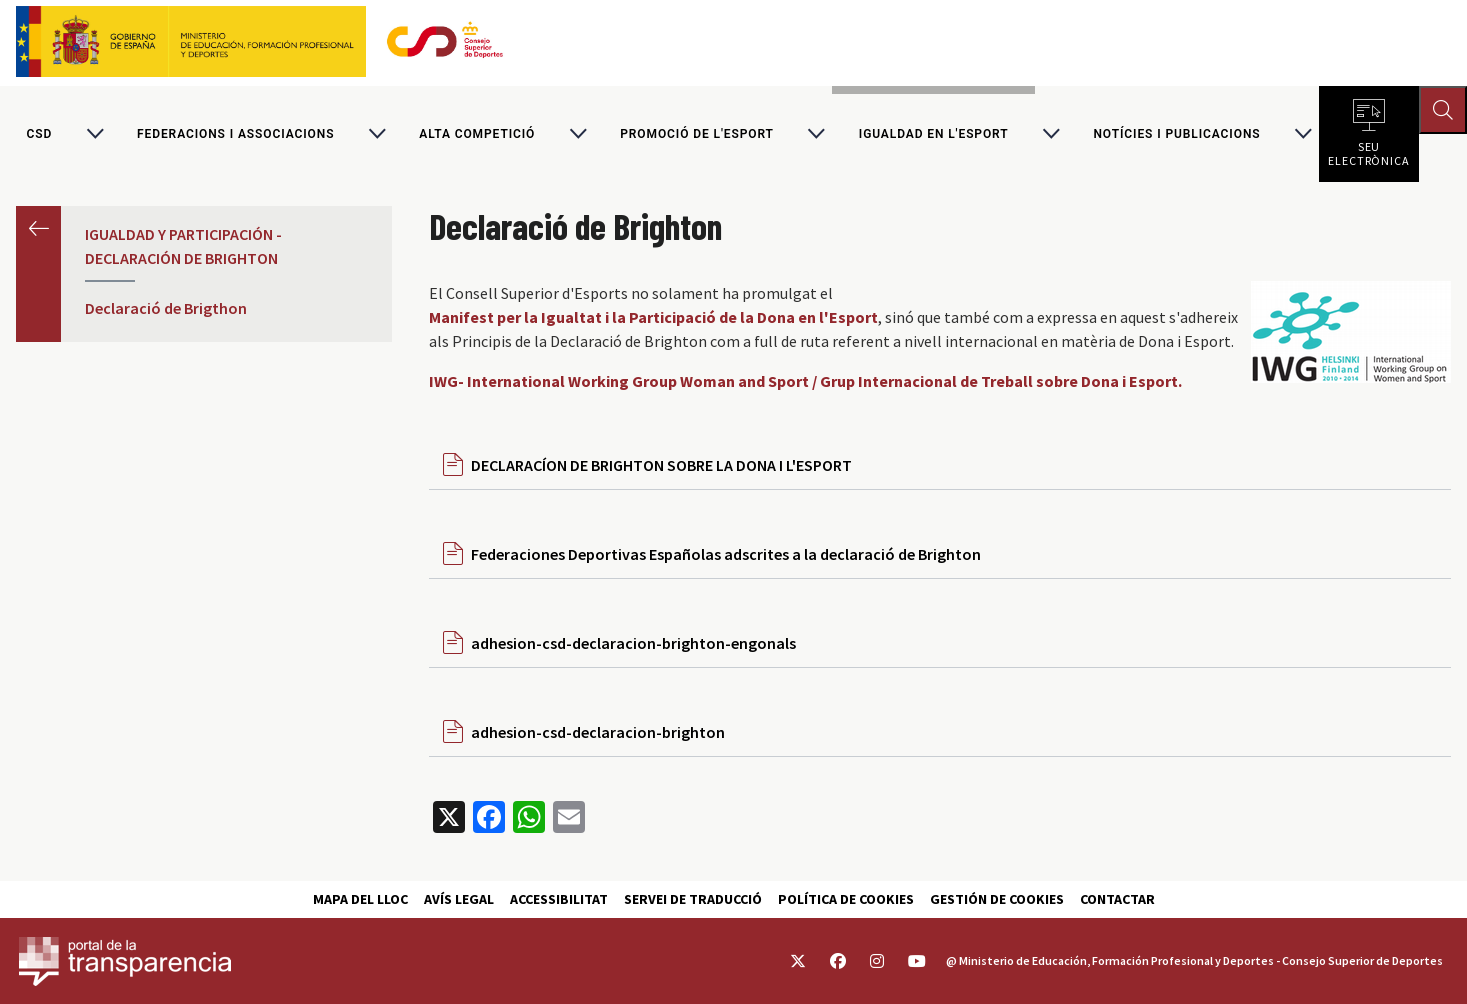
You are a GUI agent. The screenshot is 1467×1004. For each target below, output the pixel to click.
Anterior (38, 228)
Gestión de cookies (997, 899)
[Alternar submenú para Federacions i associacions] (377, 134)
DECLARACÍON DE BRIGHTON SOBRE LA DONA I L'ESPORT (661, 465)
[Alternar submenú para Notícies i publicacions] (1303, 134)
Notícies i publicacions (1176, 134)
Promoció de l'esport (697, 134)
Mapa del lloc (360, 899)
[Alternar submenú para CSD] (95, 134)
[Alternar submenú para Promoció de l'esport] (816, 134)
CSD (39, 134)
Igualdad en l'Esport (934, 134)
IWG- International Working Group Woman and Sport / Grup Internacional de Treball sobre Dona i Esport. (805, 381)
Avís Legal (459, 899)
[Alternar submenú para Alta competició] (578, 134)
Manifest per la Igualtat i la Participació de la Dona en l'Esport (653, 317)
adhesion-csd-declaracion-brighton (598, 732)
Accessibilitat (559, 899)
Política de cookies (846, 899)
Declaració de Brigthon (166, 308)
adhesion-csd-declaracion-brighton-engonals (633, 643)
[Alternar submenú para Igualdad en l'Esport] (1051, 134)
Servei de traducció (693, 899)
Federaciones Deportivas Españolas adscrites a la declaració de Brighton (726, 554)
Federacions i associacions (235, 134)
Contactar (1117, 899)
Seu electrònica (1369, 150)
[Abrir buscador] (1443, 110)
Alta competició (477, 134)
